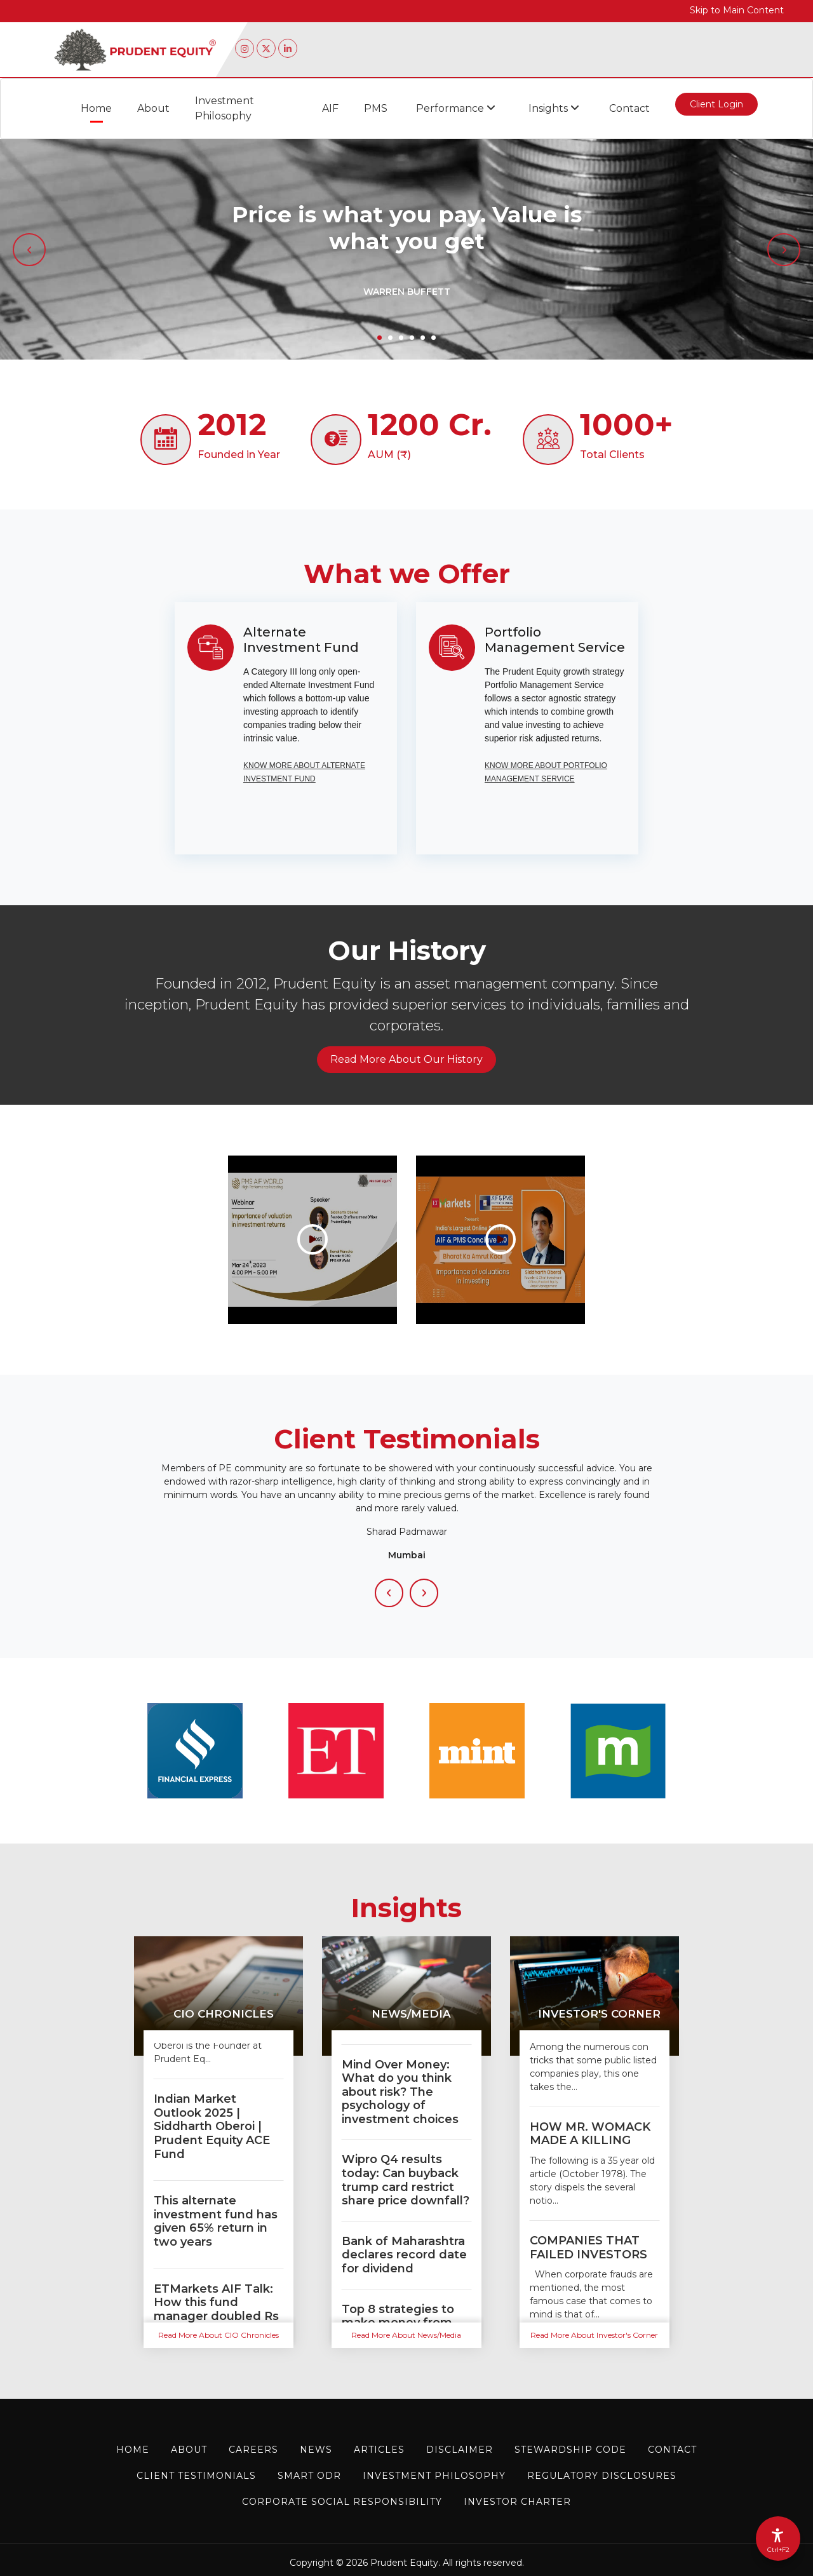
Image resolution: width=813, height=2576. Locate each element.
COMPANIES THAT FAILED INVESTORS (588, 2248)
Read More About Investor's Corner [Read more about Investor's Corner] (594, 2335)
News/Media (411, 2013)
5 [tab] (422, 337)
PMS (375, 108)
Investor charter (517, 2501)
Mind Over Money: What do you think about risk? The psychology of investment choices (400, 2092)
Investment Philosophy (224, 108)
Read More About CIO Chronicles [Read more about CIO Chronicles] (218, 2335)
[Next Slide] (424, 1593)
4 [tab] (412, 337)
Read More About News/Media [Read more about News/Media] (406, 2335)
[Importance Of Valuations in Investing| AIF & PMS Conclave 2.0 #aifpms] (500, 1239)
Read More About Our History (406, 1059)
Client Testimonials (196, 2475)
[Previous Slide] (389, 1593)
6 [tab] (433, 337)
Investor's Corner (599, 2013)
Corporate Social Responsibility (342, 2501)
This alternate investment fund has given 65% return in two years (216, 2221)
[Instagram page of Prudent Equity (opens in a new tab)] (244, 48)
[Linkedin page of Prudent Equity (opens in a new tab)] (287, 48)
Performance (455, 108)
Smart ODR (309, 2475)
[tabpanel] (406, 249)
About (153, 108)
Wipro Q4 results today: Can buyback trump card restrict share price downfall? (405, 2180)
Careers (253, 2449)
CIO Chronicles (223, 2013)
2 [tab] (390, 337)
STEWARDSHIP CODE (570, 2449)
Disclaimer (459, 2449)
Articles (379, 2449)
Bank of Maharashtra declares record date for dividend (404, 2255)
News (316, 2449)
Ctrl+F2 (778, 2550)
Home (96, 108)
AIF (330, 108)
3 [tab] (401, 337)
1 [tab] (379, 337)
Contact (629, 108)
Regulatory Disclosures (601, 2475)
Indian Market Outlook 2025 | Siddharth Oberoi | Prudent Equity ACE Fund (212, 2126)
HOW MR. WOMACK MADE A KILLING (590, 2134)
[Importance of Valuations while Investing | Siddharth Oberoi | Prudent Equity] (312, 1239)
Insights (553, 108)
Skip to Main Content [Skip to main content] (737, 10)
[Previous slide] (29, 249)
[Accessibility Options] (778, 2538)
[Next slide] (783, 249)
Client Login (716, 107)
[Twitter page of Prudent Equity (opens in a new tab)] (266, 48)
